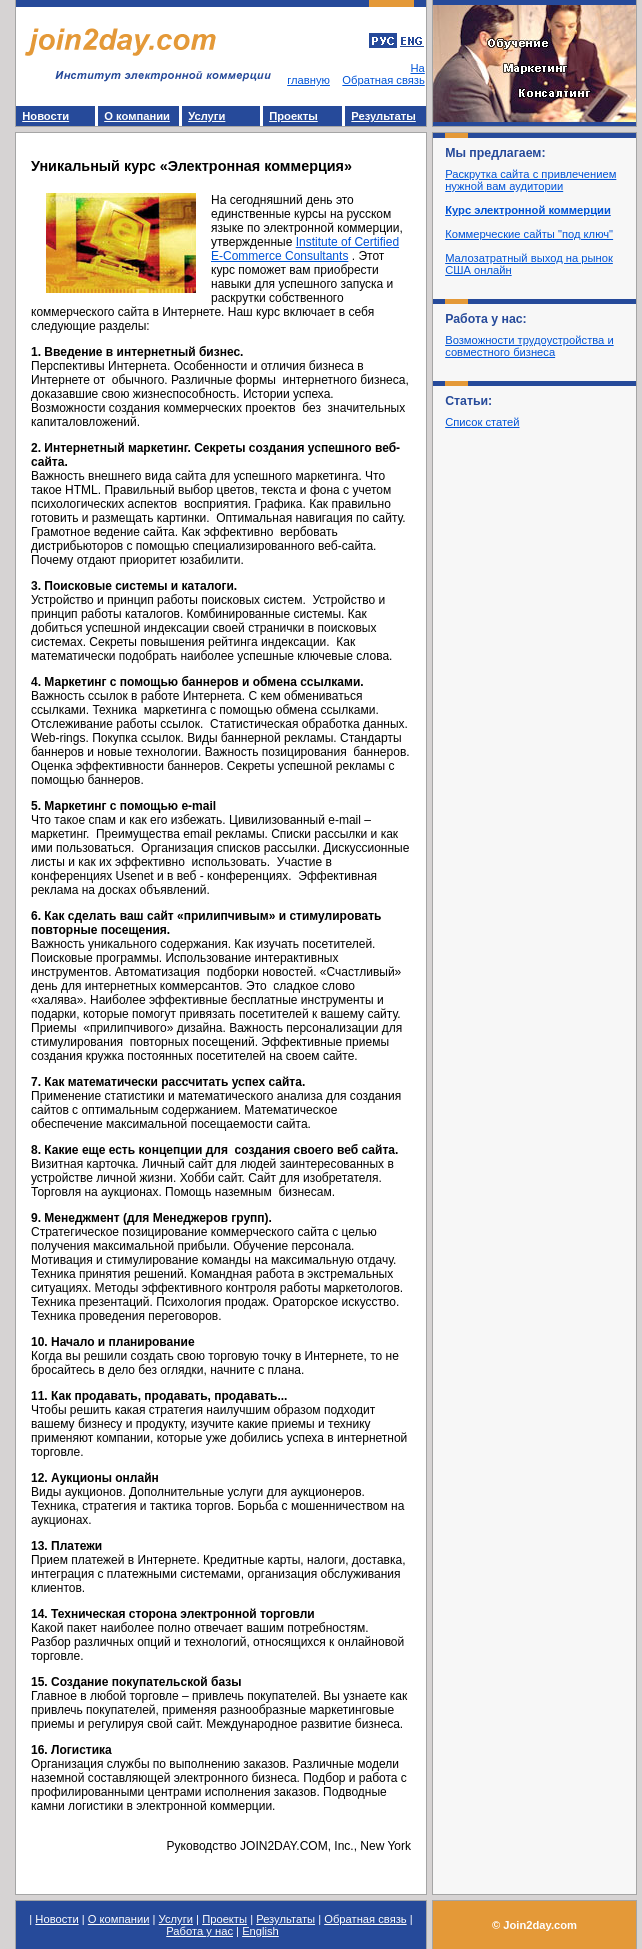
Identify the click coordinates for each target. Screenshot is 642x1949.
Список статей (482, 422)
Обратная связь (383, 80)
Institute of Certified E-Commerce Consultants (305, 249)
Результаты (383, 116)
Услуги (206, 116)
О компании (137, 116)
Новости (45, 116)
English (260, 1931)
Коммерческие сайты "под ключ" (529, 234)
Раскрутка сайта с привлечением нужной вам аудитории (530, 180)
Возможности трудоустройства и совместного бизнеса (529, 346)
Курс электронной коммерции (528, 210)
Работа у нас (199, 1931)
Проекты (293, 116)
